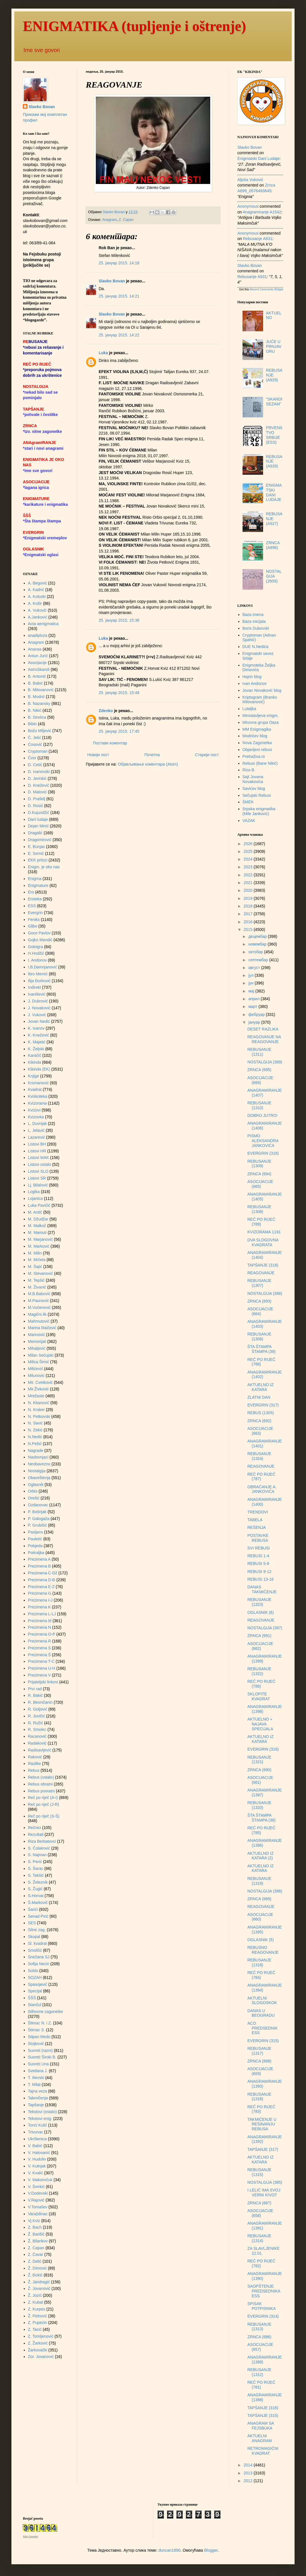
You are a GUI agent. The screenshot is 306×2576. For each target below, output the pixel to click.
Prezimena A (39, 1559)
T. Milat (34, 2084)
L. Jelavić (36, 1130)
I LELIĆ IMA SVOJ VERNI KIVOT (263, 2192)
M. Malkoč (37, 1225)
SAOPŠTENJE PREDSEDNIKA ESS (263, 2291)
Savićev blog (254, 788)
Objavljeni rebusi (257, 749)
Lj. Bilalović (38, 1185)
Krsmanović (38, 1083)
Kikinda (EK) (39, 1069)
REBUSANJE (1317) (259, 2051)
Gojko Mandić (40, 940)
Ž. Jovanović (39, 2288)
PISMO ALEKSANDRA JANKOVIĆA (262, 1141)
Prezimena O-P (41, 1634)
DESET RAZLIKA (263, 1029)
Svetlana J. (38, 2070)
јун (251, 983)
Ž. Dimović (37, 2268)
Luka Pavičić (39, 1205)
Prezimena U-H (41, 1668)
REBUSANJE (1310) (259, 1105)
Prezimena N (39, 1627)
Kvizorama (37, 1103)
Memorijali (37, 1341)
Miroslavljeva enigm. (261, 715)
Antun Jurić (38, 655)
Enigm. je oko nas (44, 867)
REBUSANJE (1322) (259, 1671)
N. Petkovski (39, 1416)
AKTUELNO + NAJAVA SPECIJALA (260, 1724)
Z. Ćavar (35, 2254)
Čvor (32, 758)
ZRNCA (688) (259, 2061)
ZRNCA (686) (259, 2337)
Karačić (34, 1055)
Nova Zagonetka (257, 742)
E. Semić (36, 853)
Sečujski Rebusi (257, 795)
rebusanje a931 (257, 238)
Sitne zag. (37, 1929)
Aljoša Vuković (250, 179)
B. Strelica (37, 717)
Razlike (34, 1763)
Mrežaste (36, 1396)
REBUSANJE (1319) (259, 1881)
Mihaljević (36, 1348)
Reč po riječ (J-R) (43, 1804)
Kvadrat (35, 1089)
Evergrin (35, 912)
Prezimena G (39, 1593)
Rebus (33, 1770)
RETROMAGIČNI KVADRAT (263, 2451)
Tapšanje (36, 2105)
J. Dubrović (38, 1001)
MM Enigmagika (257, 729)
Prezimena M (39, 1620)
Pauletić (35, 1539)
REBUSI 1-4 (258, 1555)
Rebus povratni (41, 1791)
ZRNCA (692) (259, 1420)
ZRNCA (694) (259, 1174)
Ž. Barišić (36, 2234)
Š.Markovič (38, 1902)
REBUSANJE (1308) (259, 1209)
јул (251, 975)
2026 (249, 843)
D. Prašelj (36, 798)
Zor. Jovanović (41, 2356)
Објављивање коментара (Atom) (148, 764)
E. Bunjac (36, 846)
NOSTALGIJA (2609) (274, 576)
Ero (31, 892)
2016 (249, 922)
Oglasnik (35, 1484)
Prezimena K (39, 1607)
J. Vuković (37, 1014)
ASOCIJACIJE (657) (260, 2347)
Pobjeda (35, 1545)
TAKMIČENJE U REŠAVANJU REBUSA (262, 2124)
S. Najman (37, 1854)
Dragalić (35, 833)
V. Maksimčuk (40, 2179)
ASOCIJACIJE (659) (260, 2071)
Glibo (32, 926)
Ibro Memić (38, 974)
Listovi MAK (38, 1157)
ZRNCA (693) (259, 1301)
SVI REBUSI (258, 1548)
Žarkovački (37, 2350)
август (254, 967)
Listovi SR (37, 1178)
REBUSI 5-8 (258, 1563)
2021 (249, 882)
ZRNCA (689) (259, 1899)
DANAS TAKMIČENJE (262, 1589)
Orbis (32, 1491)
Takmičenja (38, 2098)
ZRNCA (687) (259, 2203)
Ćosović (35, 744)
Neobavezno (39, 1464)
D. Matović (37, 792)
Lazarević (36, 1137)
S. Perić (35, 1861)
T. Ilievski (36, 2077)
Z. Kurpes (36, 2309)
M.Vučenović (39, 1307)
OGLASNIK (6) (260, 1612)
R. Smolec (37, 1729)
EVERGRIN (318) (263, 1153)
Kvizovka (36, 1117)
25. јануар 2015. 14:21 (119, 296)
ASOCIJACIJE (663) (260, 1431)
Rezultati (35, 1834)
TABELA (255, 1519)
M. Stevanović (40, 1273)
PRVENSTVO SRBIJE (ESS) (274, 434)
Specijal (35, 1991)
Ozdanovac (38, 1505)
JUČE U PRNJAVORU (273, 346)
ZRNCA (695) (259, 1069)
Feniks (34, 919)
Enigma (34, 878)
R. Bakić (35, 1695)
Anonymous (248, 206)
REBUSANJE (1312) (259, 2372)
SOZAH (35, 1977)
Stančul (34, 2004)
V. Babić (35, 2145)
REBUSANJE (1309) (259, 1163)
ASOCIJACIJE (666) (260, 1080)
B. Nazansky (39, 703)
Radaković (37, 1743)
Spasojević (37, 1984)
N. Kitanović (38, 1402)
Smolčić (35, 1950)
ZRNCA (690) (259, 1769)
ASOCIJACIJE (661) (260, 1780)
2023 (249, 867)
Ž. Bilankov (38, 2241)
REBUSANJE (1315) (259, 2172)
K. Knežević (38, 1035)
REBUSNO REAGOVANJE (263, 1950)
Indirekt (34, 987)
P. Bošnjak (37, 1511)
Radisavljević (39, 1750)
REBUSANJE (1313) (259, 2326)
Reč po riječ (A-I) (43, 1797)
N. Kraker (36, 1409)
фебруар (257, 1014)
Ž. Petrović (37, 2316)
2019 (249, 898)
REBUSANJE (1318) (259, 1962)
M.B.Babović (39, 1293)
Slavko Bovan (112, 281)
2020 (249, 890)
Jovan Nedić (39, 1021)
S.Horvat (35, 1895)
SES (32, 1923)
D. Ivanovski (39, 771)
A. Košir (35, 603)
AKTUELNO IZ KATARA (260, 1387)
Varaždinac (38, 2214)
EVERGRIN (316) (263, 1749)
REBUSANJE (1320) (259, 1805)
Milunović (36, 1375)
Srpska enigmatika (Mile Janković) (259, 811)
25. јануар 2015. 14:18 (119, 263)
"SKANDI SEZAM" (274, 401)
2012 (249, 2480)
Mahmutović (38, 1321)
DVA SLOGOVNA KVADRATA (263, 1242)
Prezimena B (39, 1566)
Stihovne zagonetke (45, 2011)
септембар (258, 960)
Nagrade (35, 1450)
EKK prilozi (37, 860)
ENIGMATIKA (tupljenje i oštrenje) (134, 26)
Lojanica (35, 1198)
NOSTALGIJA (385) (264, 2182)
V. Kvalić (35, 2173)
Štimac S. (36, 2030)
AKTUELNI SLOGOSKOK (262, 2000)
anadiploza (37, 635)
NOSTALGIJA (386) (264, 1891)
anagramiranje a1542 (262, 212)
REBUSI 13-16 (260, 1579)
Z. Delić (34, 2261)
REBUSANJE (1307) (259, 1283)
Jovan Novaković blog (262, 690)
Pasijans (35, 1532)
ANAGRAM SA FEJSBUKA (260, 2425)
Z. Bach (35, 2227)
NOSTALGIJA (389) (264, 1062)
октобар (256, 952)
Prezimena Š (39, 1654)
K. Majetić (36, 1042)
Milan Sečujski (40, 1355)
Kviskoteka (37, 1096)
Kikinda (34, 1062)
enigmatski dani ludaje (258, 158)
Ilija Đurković (39, 980)
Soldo (33, 1970)
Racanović (37, 1736)
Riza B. (249, 770)
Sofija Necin (38, 1963)
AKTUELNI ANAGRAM (259, 2438)
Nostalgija (36, 1471)
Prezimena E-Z (41, 1586)
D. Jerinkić (37, 778)
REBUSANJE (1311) (259, 1052)
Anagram (109, 220)
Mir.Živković (38, 1389)
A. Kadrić (36, 589)
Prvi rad (35, 1689)
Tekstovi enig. (40, 2118)
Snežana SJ (39, 1957)
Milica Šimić (38, 1362)
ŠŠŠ (32, 1998)
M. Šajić (35, 1266)
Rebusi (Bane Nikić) (260, 763)
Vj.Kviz (34, 2220)
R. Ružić (35, 1723)
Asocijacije (37, 662)
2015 (249, 929)
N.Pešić (35, 1443)
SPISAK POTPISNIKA (261, 2306)
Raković (35, 1757)
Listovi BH (37, 1144)
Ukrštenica (37, 2139)
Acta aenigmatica (43, 623)
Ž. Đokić (35, 2275)
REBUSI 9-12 (259, 1571)
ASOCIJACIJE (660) (260, 1917)
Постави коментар (110, 743)
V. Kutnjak (37, 2166)
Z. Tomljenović (40, 2336)
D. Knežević (38, 785)
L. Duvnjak (37, 1123)
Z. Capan (126, 220)
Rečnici (34, 1827)
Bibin (32, 724)
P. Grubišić (37, 1525)
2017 (249, 913)
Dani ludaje (38, 819)
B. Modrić (36, 696)
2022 (249, 875)
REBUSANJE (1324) (259, 1456)
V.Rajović (36, 2200)
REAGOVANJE (261, 1273)
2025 (249, 851)
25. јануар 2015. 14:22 (119, 335)
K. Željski (36, 1049)
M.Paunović (38, 1300)
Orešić (33, 1498)
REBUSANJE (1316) (259, 2096)
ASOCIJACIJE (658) (260, 2213)
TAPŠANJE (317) (262, 2149)
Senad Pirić (38, 1916)
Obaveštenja (39, 1477)
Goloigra (35, 946)
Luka (103, 352)
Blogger (211, 2550)
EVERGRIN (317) (263, 1405)
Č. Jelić (34, 737)
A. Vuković (37, 610)
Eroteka (35, 899)
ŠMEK (248, 802)
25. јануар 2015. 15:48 (119, 692)
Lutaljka (249, 708)
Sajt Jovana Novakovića (253, 779)
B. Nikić (34, 710)
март (253, 1006)
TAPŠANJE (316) (262, 2407)
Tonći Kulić (37, 2125)
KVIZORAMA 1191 (264, 1232)
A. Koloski (37, 596)
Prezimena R (39, 1641)
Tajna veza (37, 2091)
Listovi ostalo (39, 1164)
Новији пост (98, 754)
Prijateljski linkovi (43, 1682)
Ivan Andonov (255, 683)
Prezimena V (39, 1675)
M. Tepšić (36, 1280)
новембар (257, 944)
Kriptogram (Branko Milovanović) (260, 699)
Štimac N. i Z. (40, 2023)
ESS (32, 905)
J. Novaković (39, 1008)
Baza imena (253, 614)
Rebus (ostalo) (41, 1777)
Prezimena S (39, 1648)
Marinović (36, 1334)
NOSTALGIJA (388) (264, 1293)
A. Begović (37, 583)
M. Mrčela (36, 1259)
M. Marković (38, 1246)
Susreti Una (38, 2064)
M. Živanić (37, 1287)
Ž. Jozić (35, 2295)
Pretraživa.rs (254, 756)
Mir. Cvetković (40, 1382)
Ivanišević (36, 994)
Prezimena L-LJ (42, 1614)
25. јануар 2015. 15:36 (119, 620)
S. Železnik (38, 1882)
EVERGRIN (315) (263, 2040)
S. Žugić (35, 1889)
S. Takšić (36, 1875)
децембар (258, 936)
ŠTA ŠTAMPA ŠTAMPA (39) (261, 1349)
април (254, 998)
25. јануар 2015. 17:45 (119, 731)
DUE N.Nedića (256, 646)
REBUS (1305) (260, 1412)
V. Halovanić (39, 2152)
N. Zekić (35, 1430)
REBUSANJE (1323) (259, 1602)
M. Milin (35, 1253)
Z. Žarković (38, 2343)
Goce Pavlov (39, 933)
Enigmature (38, 885)
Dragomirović (39, 839)
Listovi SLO (38, 1171)
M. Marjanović (40, 1239)
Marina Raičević (42, 1327)
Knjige (33, 1076)
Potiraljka (36, 1552)
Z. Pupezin (37, 2322)
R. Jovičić (36, 1716)
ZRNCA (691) (259, 1635)
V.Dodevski (38, 2193)
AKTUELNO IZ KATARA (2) (260, 1855)
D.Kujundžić (38, 812)
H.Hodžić (36, 953)
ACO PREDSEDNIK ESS (262, 2028)
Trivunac (35, 2132)
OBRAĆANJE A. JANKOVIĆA (262, 1489)
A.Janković (37, 617)
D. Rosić (35, 805)
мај (251, 991)
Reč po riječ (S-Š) (43, 1816)
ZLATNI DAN (259, 1397)
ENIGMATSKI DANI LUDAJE (274, 492)
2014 (249, 2465)
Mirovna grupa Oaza (261, 722)
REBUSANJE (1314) (259, 2238)
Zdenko (106, 710)
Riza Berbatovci (42, 1841)
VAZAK (249, 820)
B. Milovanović (41, 689)
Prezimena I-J (40, 1600)
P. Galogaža (38, 1518)
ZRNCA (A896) (272, 545)
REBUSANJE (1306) (259, 1336)
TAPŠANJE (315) (262, 2415)
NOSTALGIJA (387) (264, 1628)
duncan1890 (169, 2550)
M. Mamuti (37, 1232)
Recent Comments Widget (266, 289)
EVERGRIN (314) (263, 2316)
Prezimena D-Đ (41, 1580)
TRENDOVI (257, 1512)
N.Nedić (35, 1436)
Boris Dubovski (256, 628)
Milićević (35, 1368)
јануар (254, 1022)
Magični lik (37, 1314)
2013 (249, 2473)
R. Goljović (37, 1709)
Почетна (152, 754)
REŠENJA (256, 1527)
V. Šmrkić (36, 2186)
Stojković (36, 2043)
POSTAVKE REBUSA (257, 1538)
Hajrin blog (252, 676)
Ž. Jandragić (39, 2282)
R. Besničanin (40, 1702)
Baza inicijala (254, 621)
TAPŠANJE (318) (262, 1265)
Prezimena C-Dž (42, 1573)
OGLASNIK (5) (260, 1939)
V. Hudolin (37, 2159)
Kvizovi (34, 1110)
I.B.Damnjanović (42, 967)
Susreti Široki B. (42, 2057)
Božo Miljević (39, 730)
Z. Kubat (35, 2302)
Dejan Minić (38, 826)
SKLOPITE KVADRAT (258, 1696)
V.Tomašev (37, 2207)
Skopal (34, 1936)
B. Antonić (37, 676)
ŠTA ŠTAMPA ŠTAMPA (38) (261, 1817)
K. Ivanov (36, 1028)
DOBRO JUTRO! (262, 1115)
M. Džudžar (38, 1219)
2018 (249, 906)
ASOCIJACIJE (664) (260, 1311)
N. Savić (35, 1423)
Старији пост (207, 754)
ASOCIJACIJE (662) (260, 1646)
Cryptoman (37, 751)
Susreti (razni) (40, 2050)
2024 (249, 859)
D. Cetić (35, 764)
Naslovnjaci (38, 1457)
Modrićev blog (255, 736)
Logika (34, 1191)
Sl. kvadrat (37, 1943)
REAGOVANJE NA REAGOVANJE (264, 1039)
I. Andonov (37, 960)
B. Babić (35, 683)
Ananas (34, 649)
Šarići (33, 1909)
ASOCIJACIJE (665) (260, 1184)
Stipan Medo (39, 2036)
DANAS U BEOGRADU (261, 2013)
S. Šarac (35, 1868)
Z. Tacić (35, 2329)
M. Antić (35, 1212)
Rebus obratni (40, 1784)
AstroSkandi (38, 669)
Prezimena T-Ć (41, 1661)
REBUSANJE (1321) (259, 1759)
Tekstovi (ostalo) (42, 2111)
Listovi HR (37, 1151)
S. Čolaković (39, 1848)
